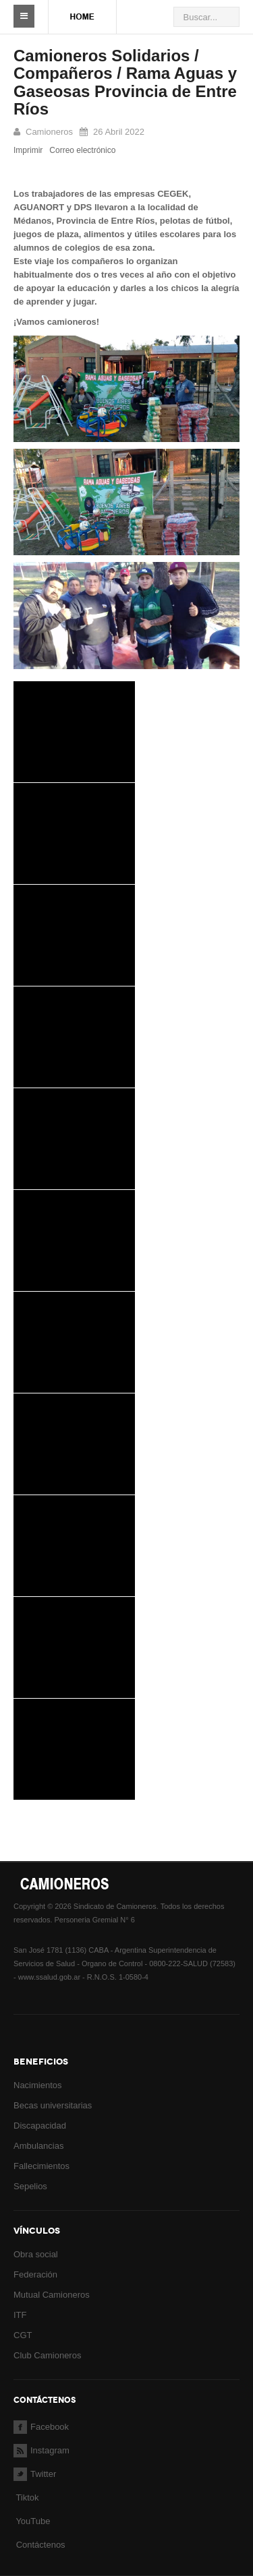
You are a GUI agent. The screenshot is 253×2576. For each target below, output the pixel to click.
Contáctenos (40, 2545)
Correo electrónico (82, 150)
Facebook (41, 2427)
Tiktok (27, 2497)
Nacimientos (37, 2085)
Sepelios (30, 2186)
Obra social (35, 2254)
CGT (22, 2335)
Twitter (34, 2474)
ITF (20, 2315)
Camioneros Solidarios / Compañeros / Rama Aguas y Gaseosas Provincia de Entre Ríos (125, 82)
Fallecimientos (41, 2166)
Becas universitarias (52, 2105)
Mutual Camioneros (51, 2295)
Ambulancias (38, 2146)
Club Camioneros (47, 2355)
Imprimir (28, 150)
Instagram (41, 2450)
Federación (35, 2274)
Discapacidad (39, 2126)
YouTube (31, 2521)
